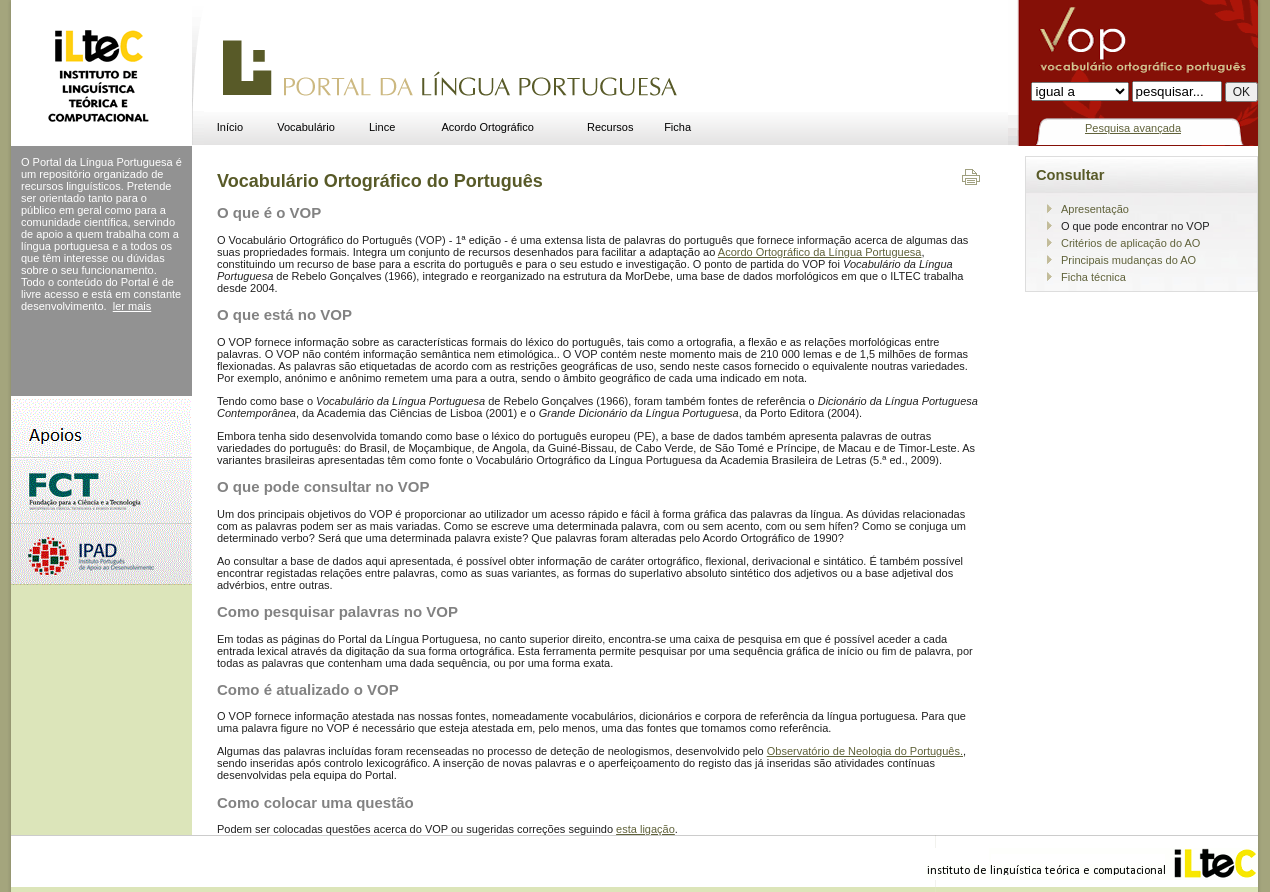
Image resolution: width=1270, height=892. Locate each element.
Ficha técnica (1093, 277)
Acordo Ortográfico (488, 127)
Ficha (677, 127)
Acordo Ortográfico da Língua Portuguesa (820, 252)
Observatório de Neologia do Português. (865, 751)
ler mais (132, 306)
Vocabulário (306, 127)
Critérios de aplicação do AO (1130, 243)
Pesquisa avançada (1133, 128)
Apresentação (1095, 209)
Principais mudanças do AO (1128, 260)
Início (230, 127)
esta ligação (645, 829)
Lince (382, 127)
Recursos (610, 127)
